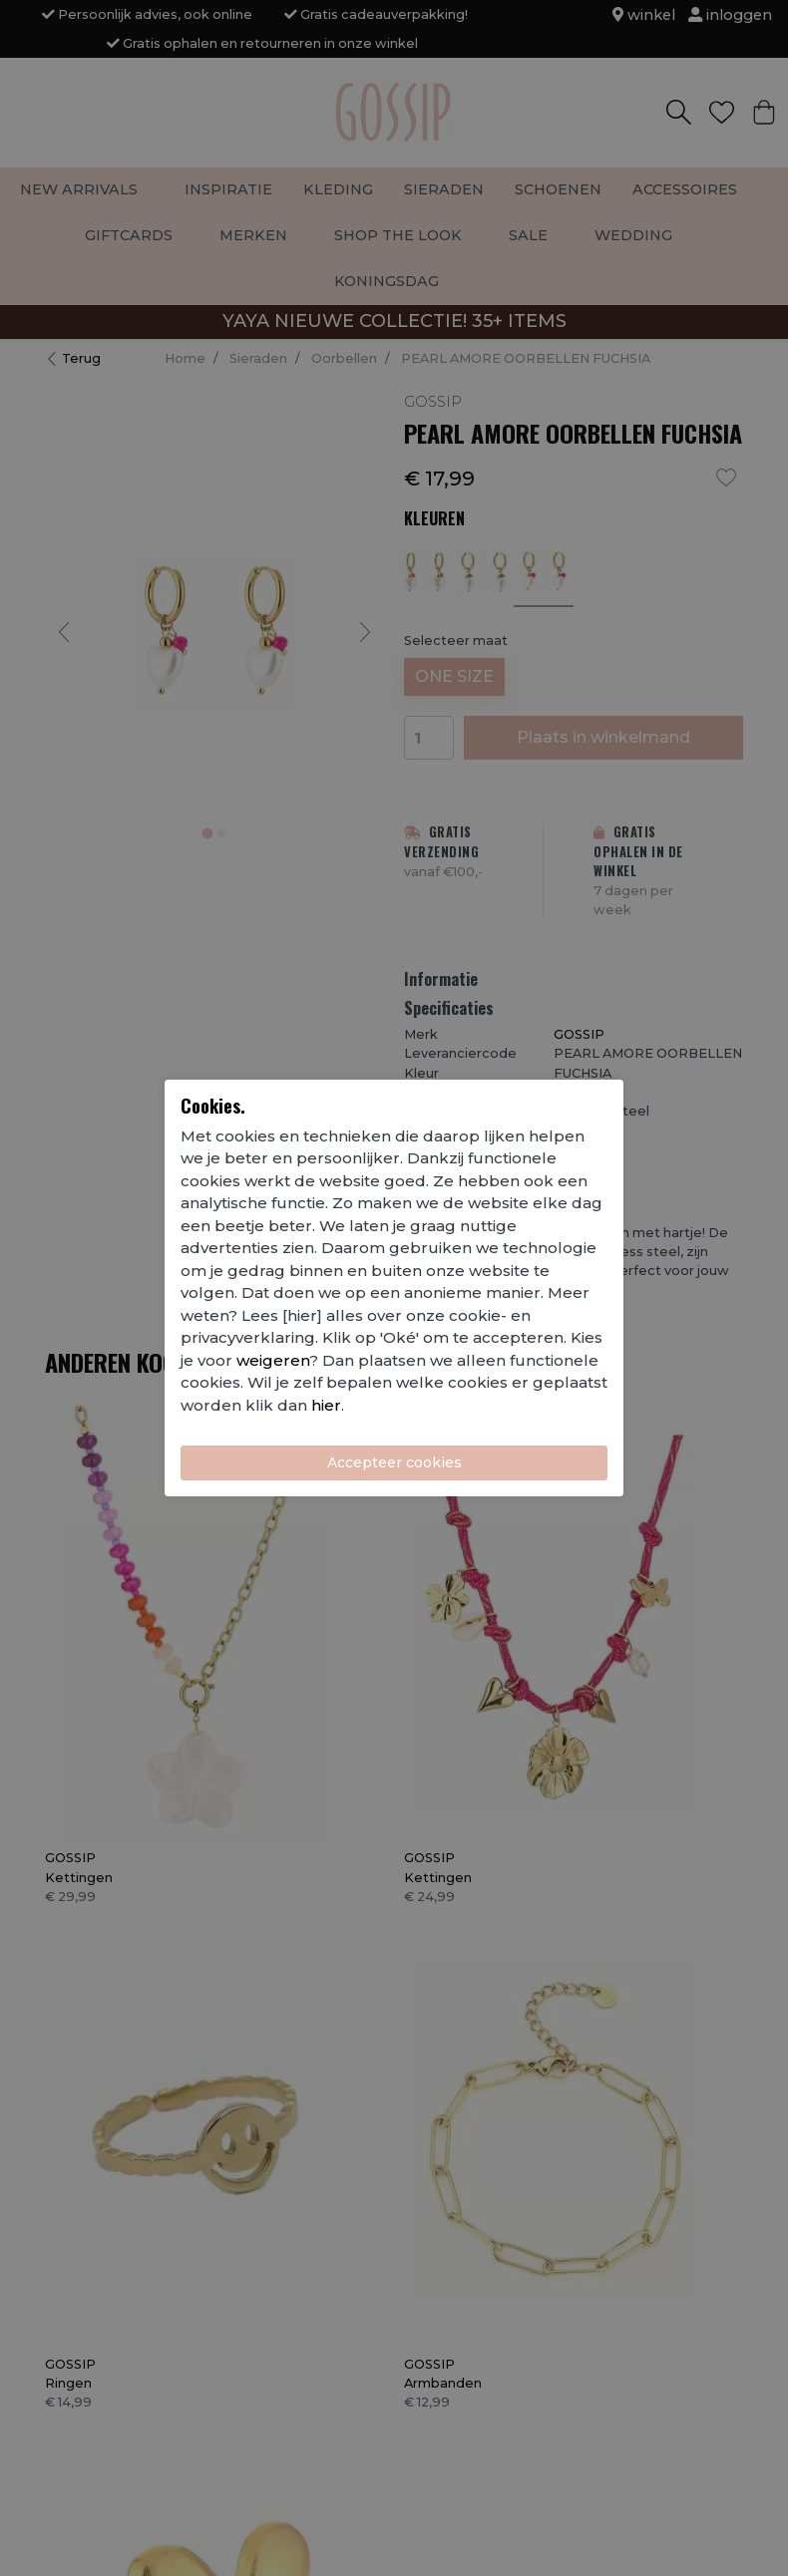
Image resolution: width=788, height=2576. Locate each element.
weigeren (272, 1360)
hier (326, 1405)
